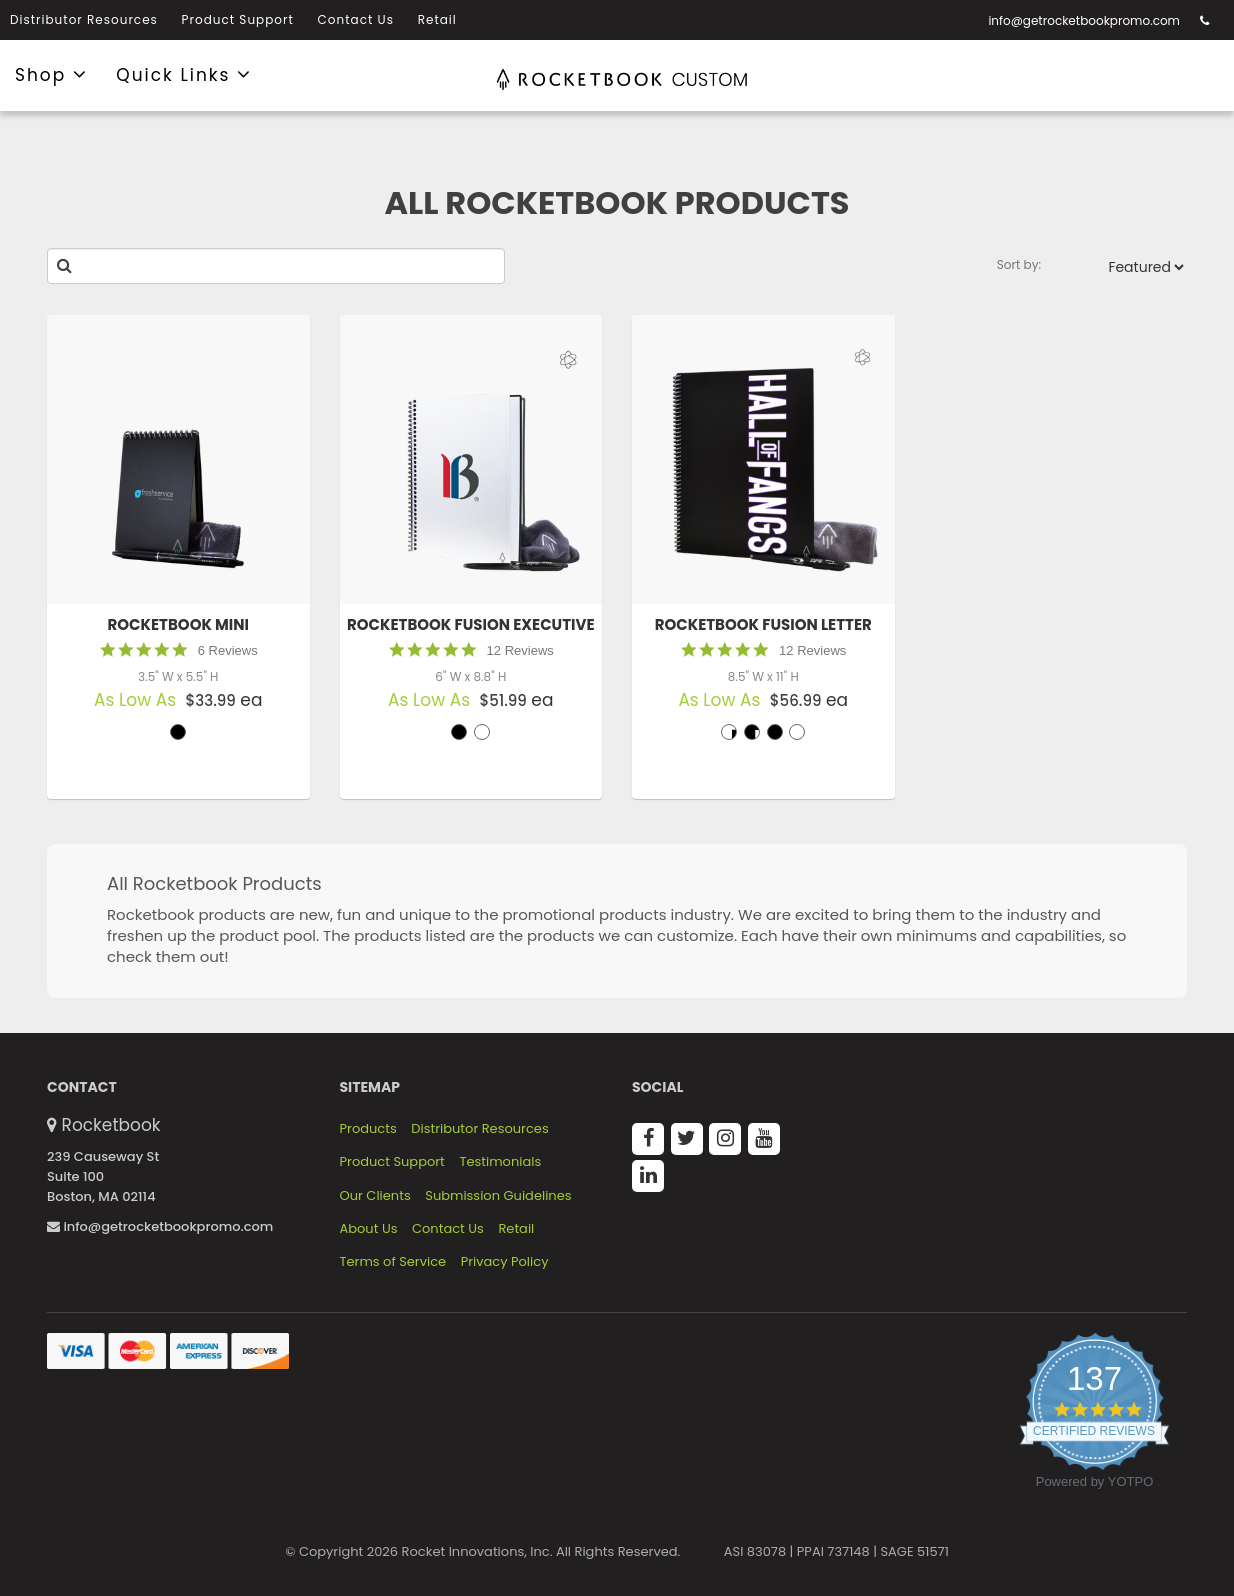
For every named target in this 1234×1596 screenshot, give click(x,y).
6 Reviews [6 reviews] (228, 650)
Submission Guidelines (498, 1196)
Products (368, 1129)
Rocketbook (111, 1125)
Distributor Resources (84, 19)
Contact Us (356, 19)
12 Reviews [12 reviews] (520, 650)
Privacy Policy (505, 1262)
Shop (51, 74)
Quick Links (184, 74)
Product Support (238, 19)
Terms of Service (393, 1262)
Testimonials (500, 1162)
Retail (437, 19)
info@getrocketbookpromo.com (1084, 20)
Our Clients (375, 1196)
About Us (369, 1229)
